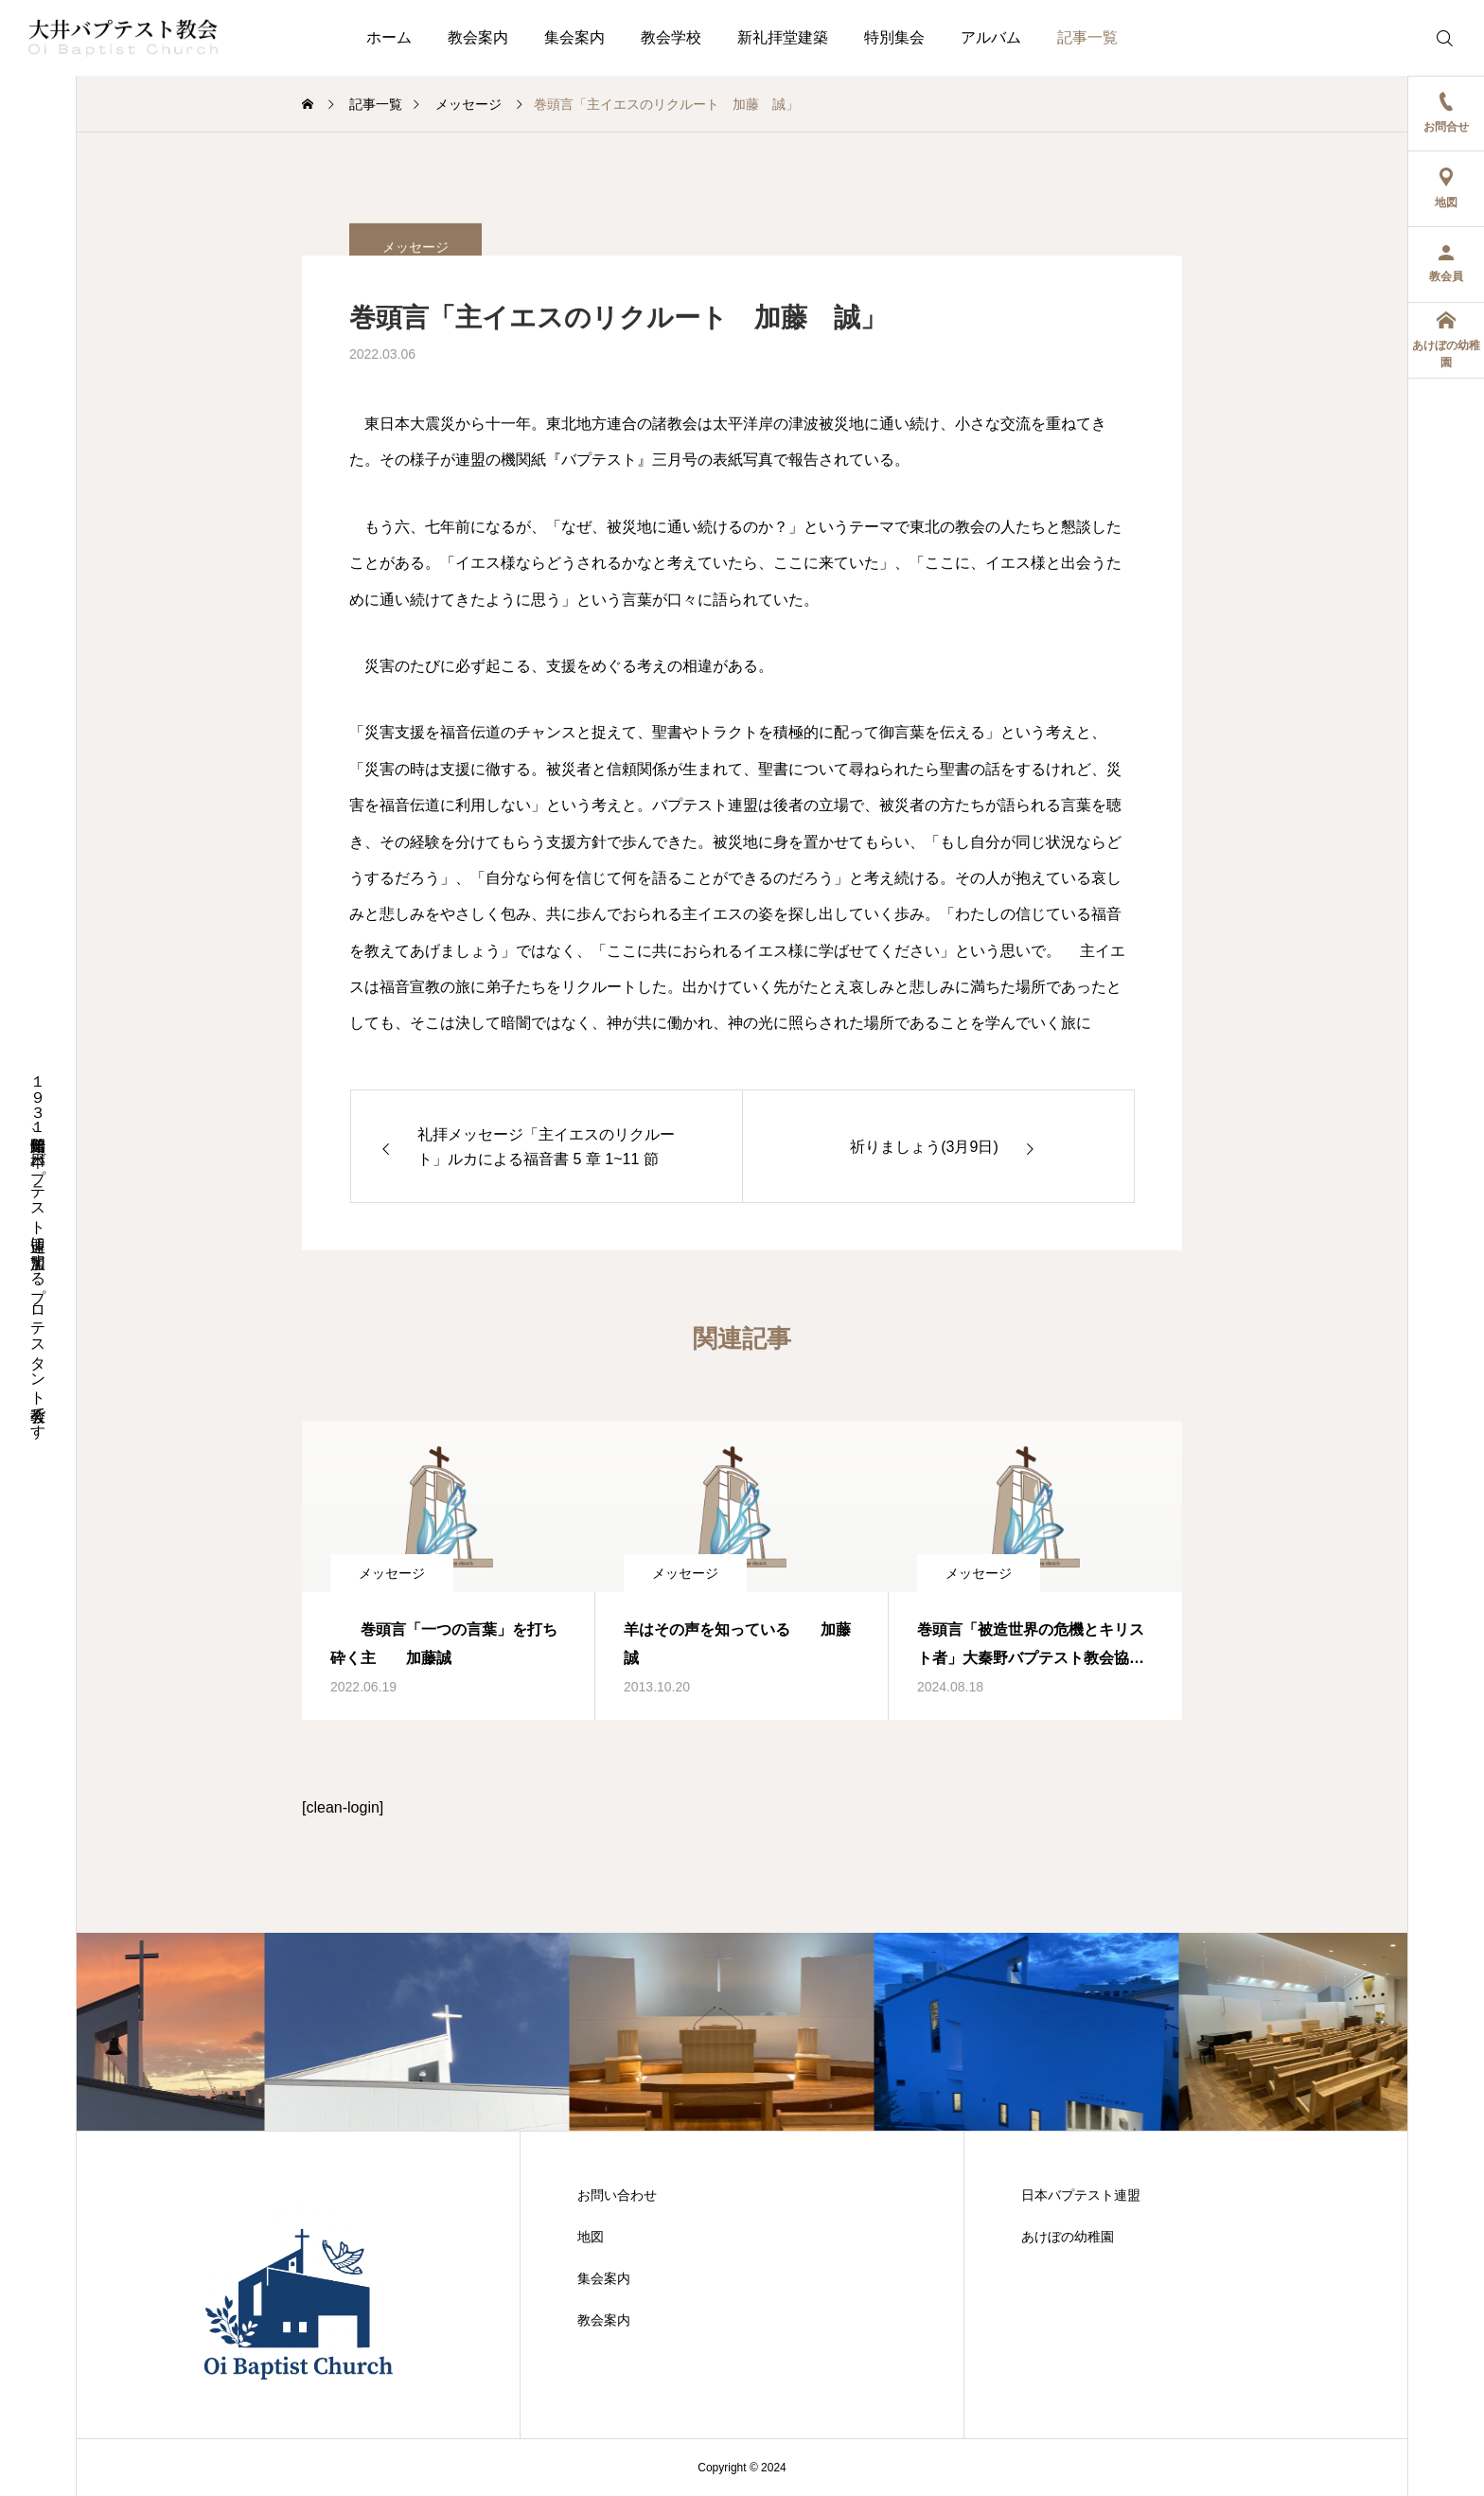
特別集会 (894, 37)
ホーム (389, 37)
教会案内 (478, 37)
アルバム (991, 37)
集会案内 (574, 37)
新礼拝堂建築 (782, 37)
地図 (590, 2236)
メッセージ (392, 1573)
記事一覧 (1087, 37)
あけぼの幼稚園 (1067, 2236)
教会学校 (671, 37)
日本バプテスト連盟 (1080, 2195)
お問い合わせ (617, 2195)
